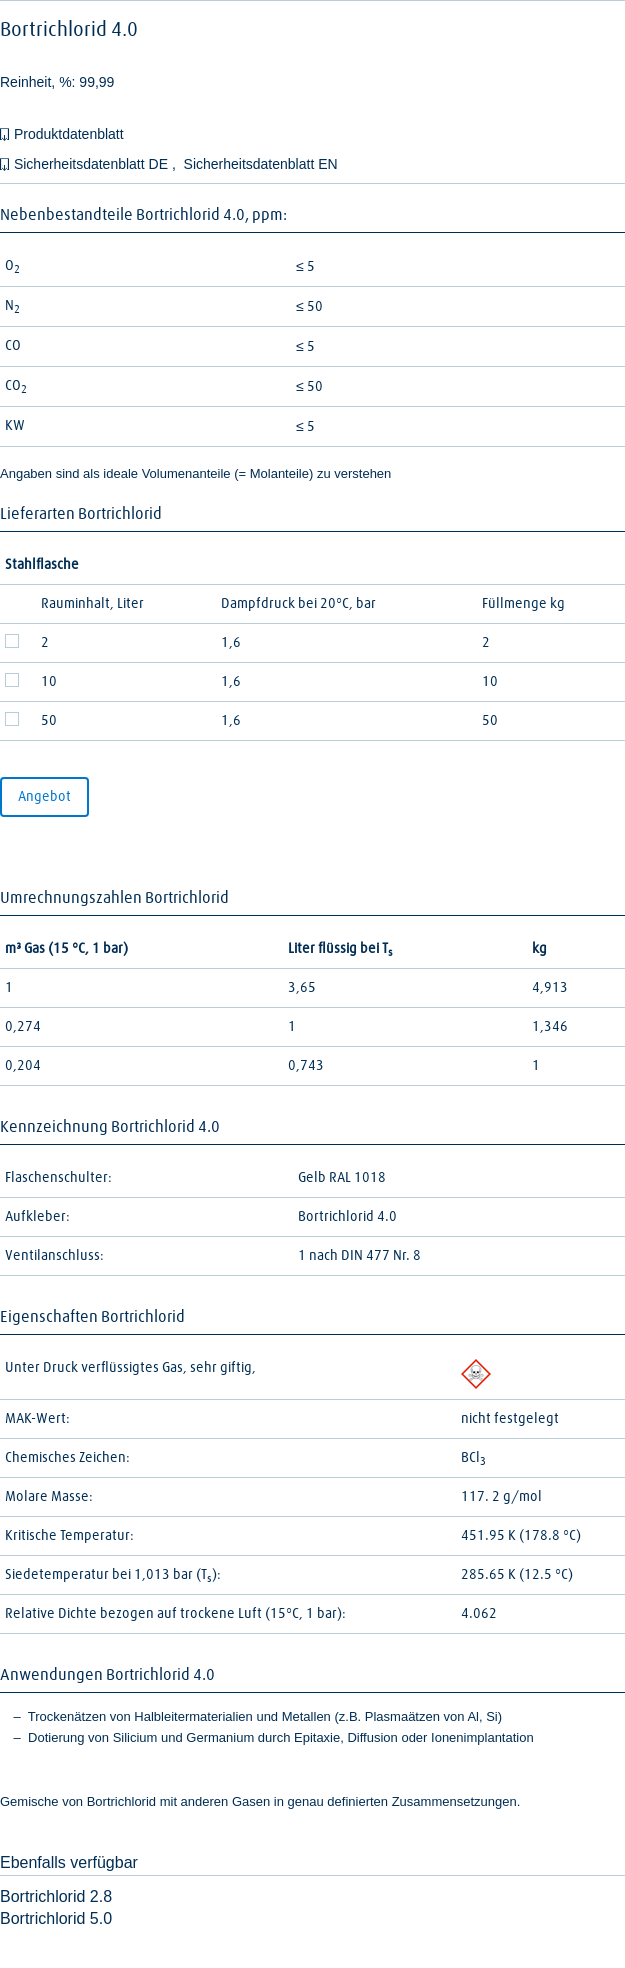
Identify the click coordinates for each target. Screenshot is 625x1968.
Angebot (44, 797)
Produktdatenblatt (69, 134)
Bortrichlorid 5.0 (56, 1918)
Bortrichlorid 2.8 (56, 1896)
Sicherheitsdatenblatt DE (93, 164)
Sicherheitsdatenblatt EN (261, 164)
